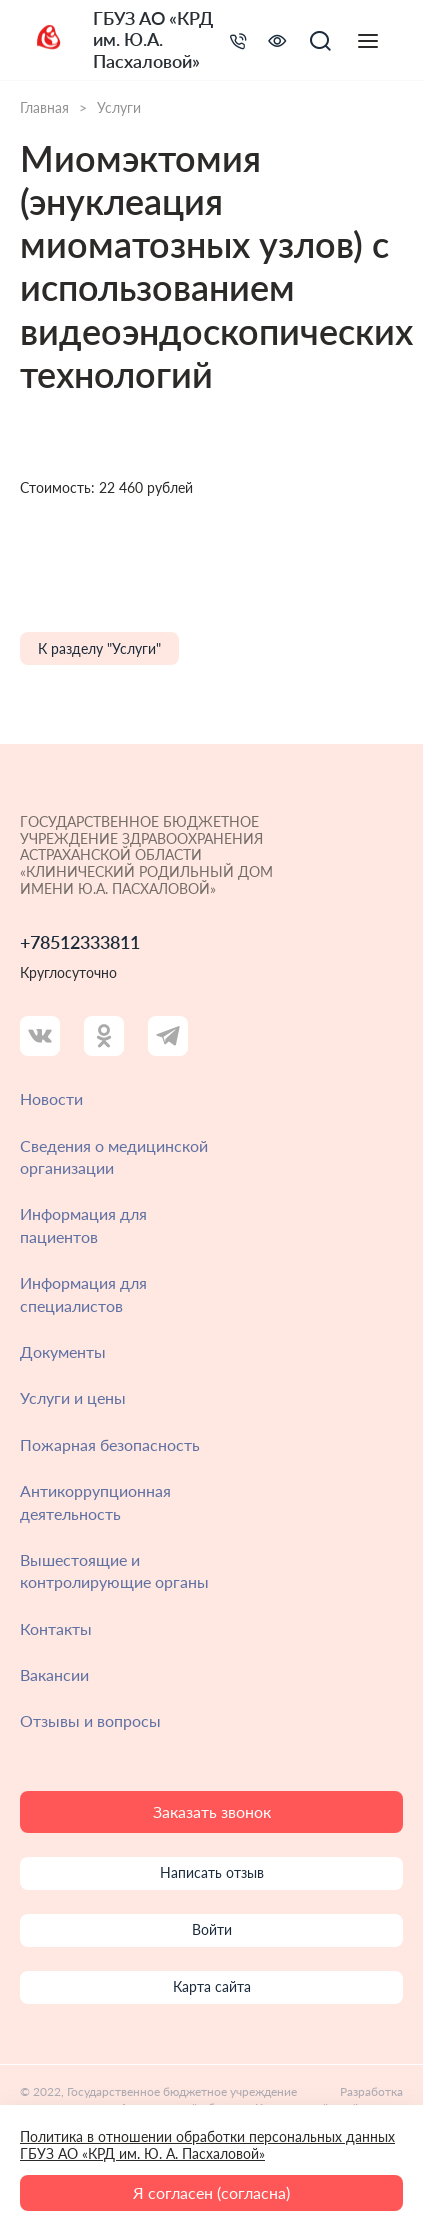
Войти (212, 1929)
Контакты (56, 1628)
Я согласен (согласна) (211, 2192)
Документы (63, 1351)
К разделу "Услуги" (99, 648)
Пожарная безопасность (110, 1444)
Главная (44, 108)
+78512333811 (80, 942)
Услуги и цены (73, 1397)
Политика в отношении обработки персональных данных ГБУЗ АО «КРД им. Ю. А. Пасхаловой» (207, 2145)
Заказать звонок (212, 1811)
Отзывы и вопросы (90, 1720)
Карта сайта (212, 1986)
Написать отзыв (212, 1872)
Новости (51, 1098)
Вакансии (54, 1674)
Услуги (119, 108)
